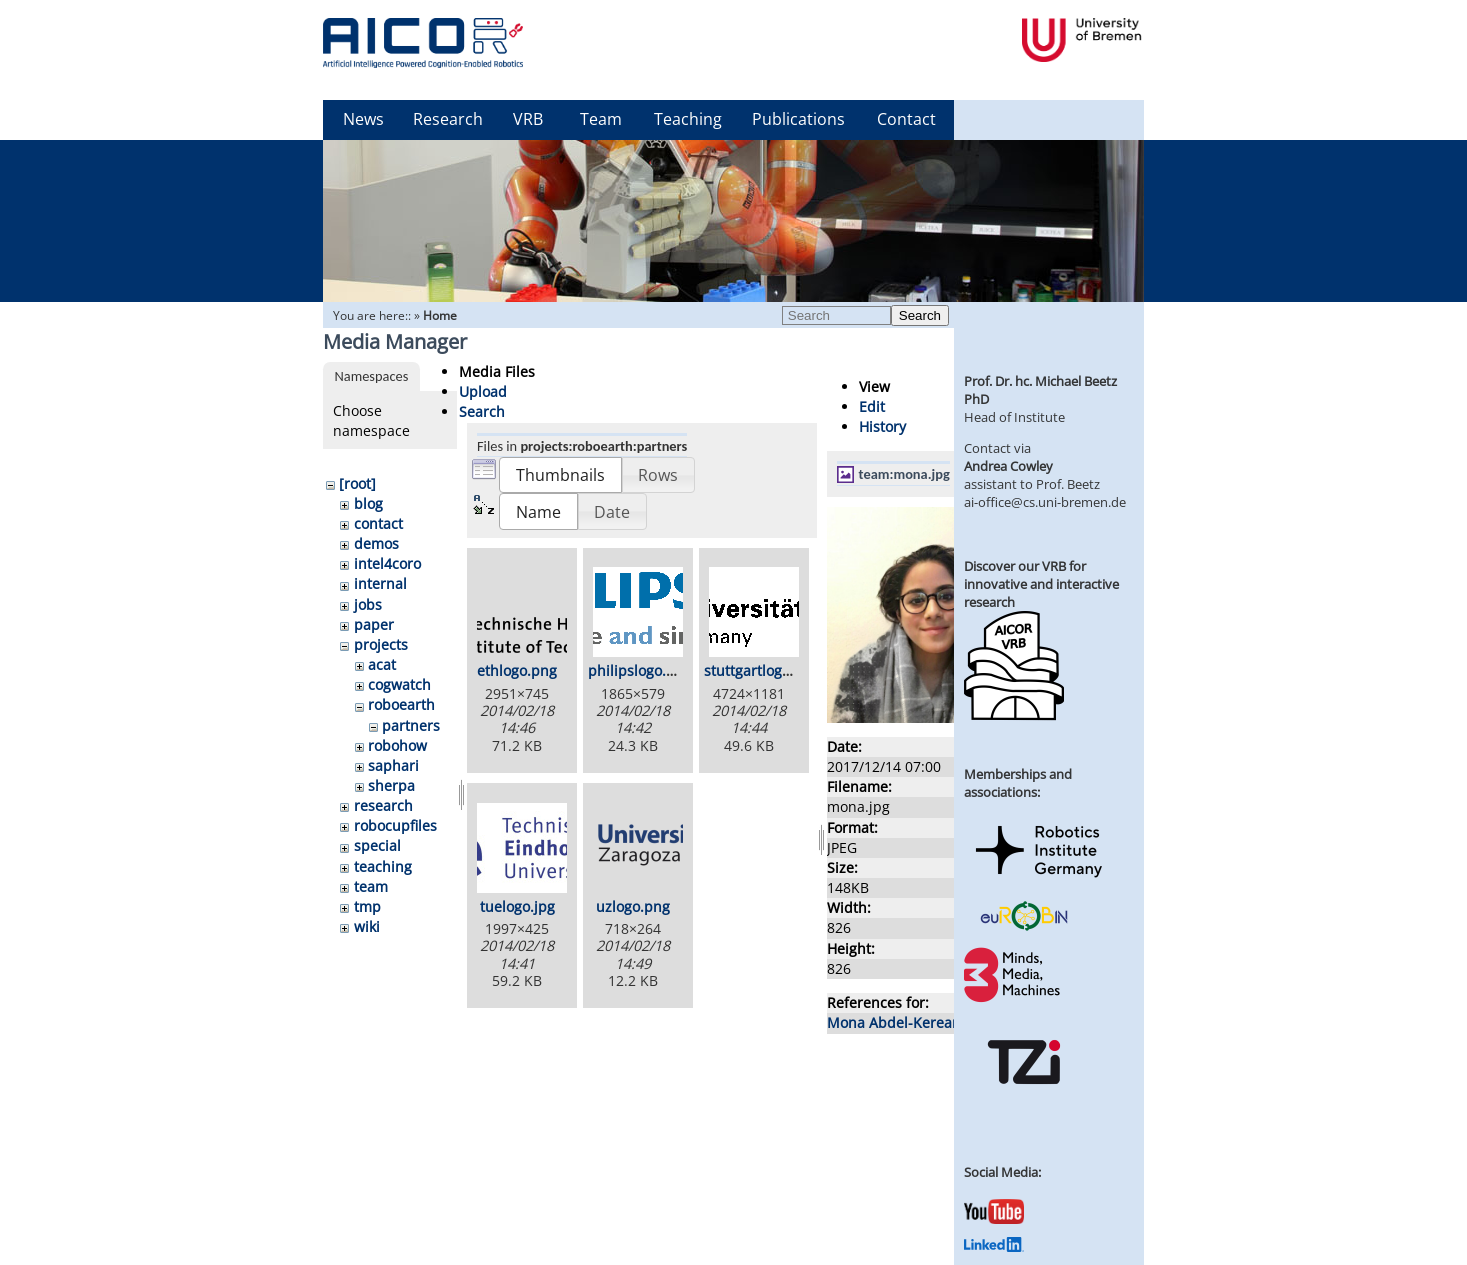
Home (440, 315)
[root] (357, 483)
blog (368, 503)
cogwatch (399, 684)
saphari (393, 765)
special (377, 845)
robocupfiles (395, 825)
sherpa (391, 785)
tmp (367, 906)
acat (382, 664)
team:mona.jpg (904, 474)
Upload (483, 391)
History (882, 426)
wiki (367, 926)
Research (448, 119)
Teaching (688, 119)
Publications (798, 119)
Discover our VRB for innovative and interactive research (1041, 584)
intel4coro (387, 563)
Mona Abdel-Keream (896, 1022)
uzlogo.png (633, 906)
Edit (872, 406)
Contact (906, 119)
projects (381, 644)
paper (374, 624)
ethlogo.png (517, 670)
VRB (528, 119)
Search (920, 315)
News (363, 119)
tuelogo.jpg (517, 906)
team (371, 886)
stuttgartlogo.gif (757, 670)
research (383, 805)
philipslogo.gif (635, 670)
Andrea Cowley (1008, 466)
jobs (368, 604)
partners (411, 725)
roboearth (401, 704)
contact (378, 523)
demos (376, 543)
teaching (383, 866)
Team (601, 119)
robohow (397, 745)
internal (380, 583)
